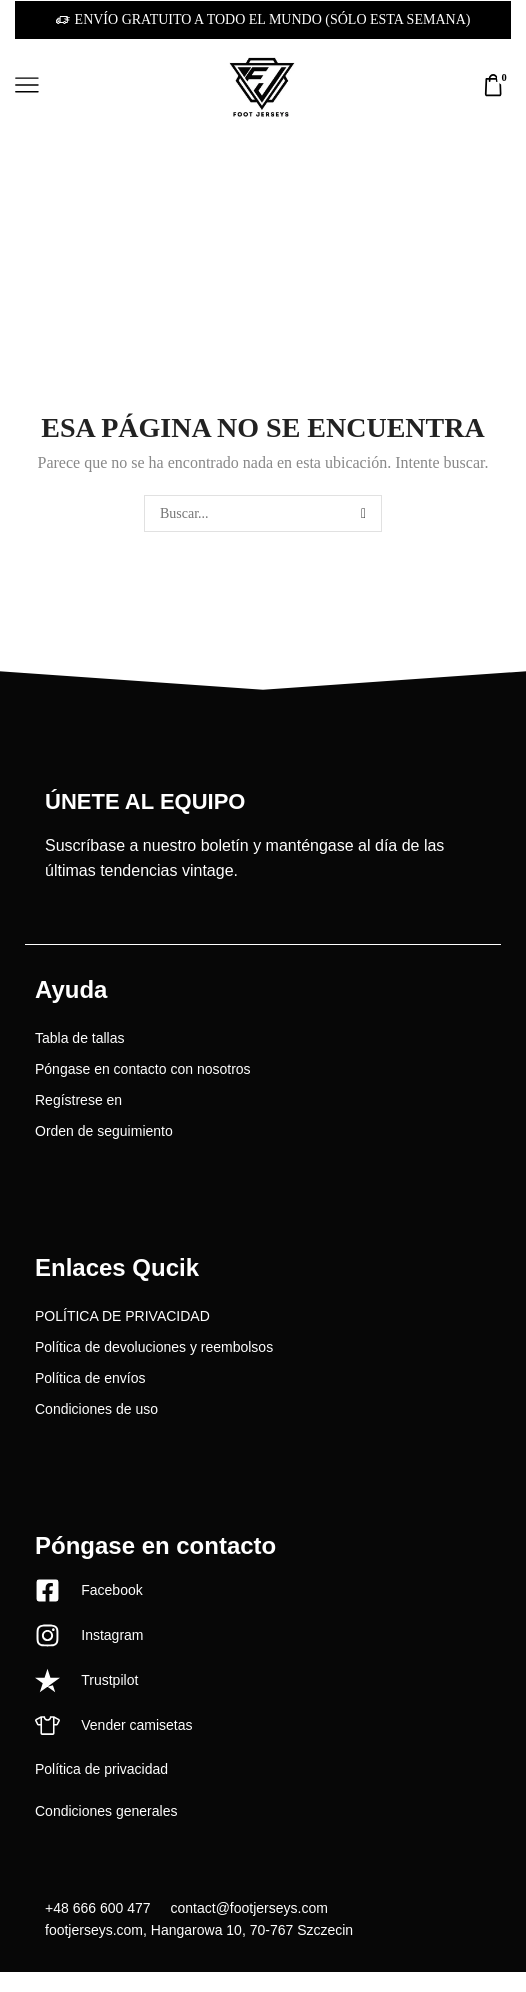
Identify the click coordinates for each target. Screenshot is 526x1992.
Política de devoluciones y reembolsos (154, 1347)
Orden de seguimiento (104, 1131)
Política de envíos (90, 1378)
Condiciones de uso (96, 1409)
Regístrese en (78, 1100)
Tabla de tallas (80, 1038)
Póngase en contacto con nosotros (143, 1069)
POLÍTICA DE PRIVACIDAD (122, 1316)
